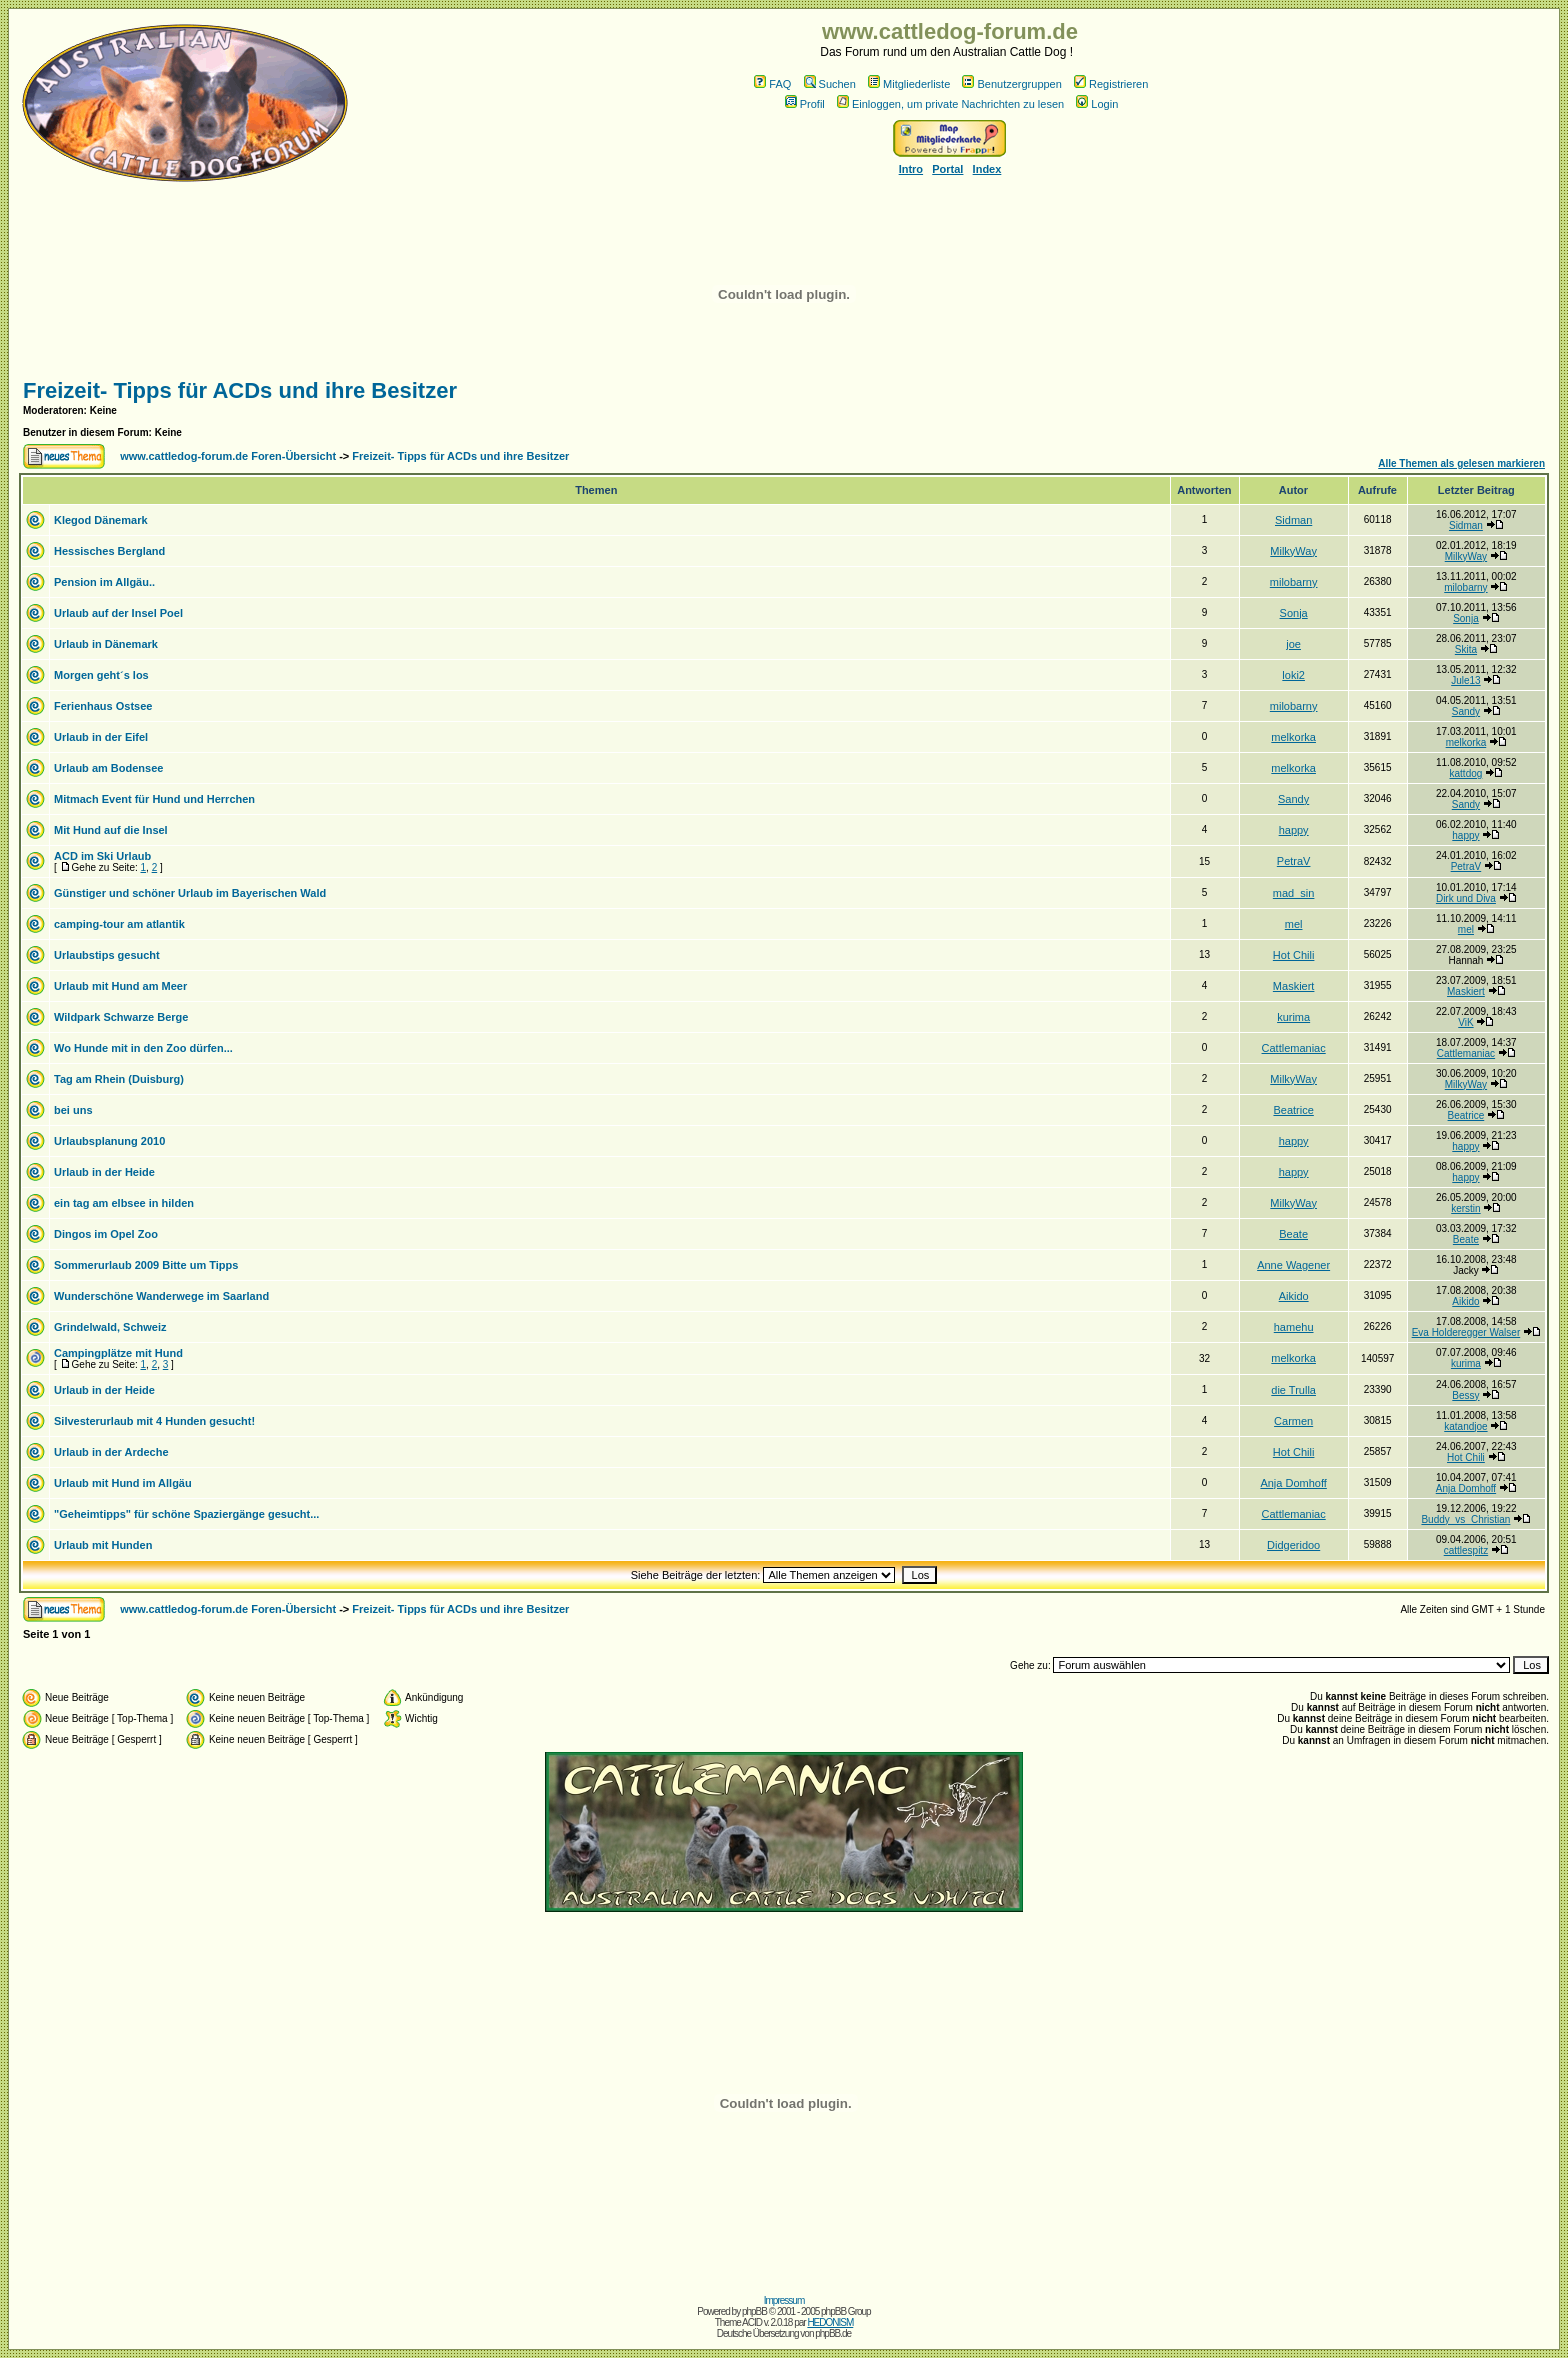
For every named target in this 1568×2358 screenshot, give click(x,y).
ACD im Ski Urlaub (102, 856)
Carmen (1293, 1421)
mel (1294, 924)
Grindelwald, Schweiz (110, 1327)
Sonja (1294, 613)
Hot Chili (1294, 955)
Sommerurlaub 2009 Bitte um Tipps (146, 1265)
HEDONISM (830, 2322)
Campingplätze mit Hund (118, 1353)
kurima (1293, 1017)
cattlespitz (1466, 1550)
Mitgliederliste (909, 84)
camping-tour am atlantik (119, 924)
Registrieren (1111, 84)
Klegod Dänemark (101, 520)
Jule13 (1465, 680)
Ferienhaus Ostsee (103, 706)
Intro (911, 169)
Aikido (1294, 1296)
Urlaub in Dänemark (106, 644)
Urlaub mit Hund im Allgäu (123, 1483)
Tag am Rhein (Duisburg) (119, 1079)
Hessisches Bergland (109, 551)
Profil (805, 104)
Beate (1293, 1234)
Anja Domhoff (1293, 1483)
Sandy (1466, 711)
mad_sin (1294, 893)
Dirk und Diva (1466, 898)
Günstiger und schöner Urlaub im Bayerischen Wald (190, 893)
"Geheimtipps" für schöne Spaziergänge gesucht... (186, 1514)
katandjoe (1465, 1426)
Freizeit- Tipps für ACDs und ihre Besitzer (240, 390)
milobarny (1294, 582)
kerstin (1465, 1208)
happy (1294, 830)
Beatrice (1293, 1110)
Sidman (1293, 520)
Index (987, 169)
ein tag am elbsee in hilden (124, 1203)
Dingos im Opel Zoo (106, 1234)
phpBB (754, 2311)
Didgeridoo (1293, 1545)
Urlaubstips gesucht (107, 955)
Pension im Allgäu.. (104, 582)
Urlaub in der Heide (104, 1172)
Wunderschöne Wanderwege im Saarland (161, 1296)
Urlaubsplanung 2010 (109, 1141)
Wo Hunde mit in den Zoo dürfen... (143, 1048)
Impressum (784, 2300)
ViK (1465, 1022)
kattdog (1466, 773)
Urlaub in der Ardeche (111, 1452)
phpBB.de (833, 2333)
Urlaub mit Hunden (103, 1545)
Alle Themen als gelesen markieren (1461, 463)
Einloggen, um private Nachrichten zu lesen (950, 104)
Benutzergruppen (1011, 84)
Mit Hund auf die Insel (111, 830)
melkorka (1293, 737)
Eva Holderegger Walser (1466, 1332)
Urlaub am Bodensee (108, 768)
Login (1097, 104)
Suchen (830, 84)
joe (1293, 644)
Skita (1466, 649)
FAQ (772, 84)
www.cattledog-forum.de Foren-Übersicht (228, 456)
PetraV (1294, 861)
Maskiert (1294, 986)
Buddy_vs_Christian (1465, 1519)
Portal (947, 169)
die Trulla (1293, 1390)
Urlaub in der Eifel (101, 737)
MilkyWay (1293, 551)
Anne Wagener (1293, 1265)
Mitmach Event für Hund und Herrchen (154, 799)
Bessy (1465, 1395)
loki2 (1293, 675)
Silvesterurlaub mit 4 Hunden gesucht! (154, 1421)
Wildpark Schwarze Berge (121, 1017)
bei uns (73, 1110)
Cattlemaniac (1294, 1048)
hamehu (1294, 1327)
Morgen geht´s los (101, 675)
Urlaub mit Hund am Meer (120, 986)
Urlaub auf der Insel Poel (118, 613)
